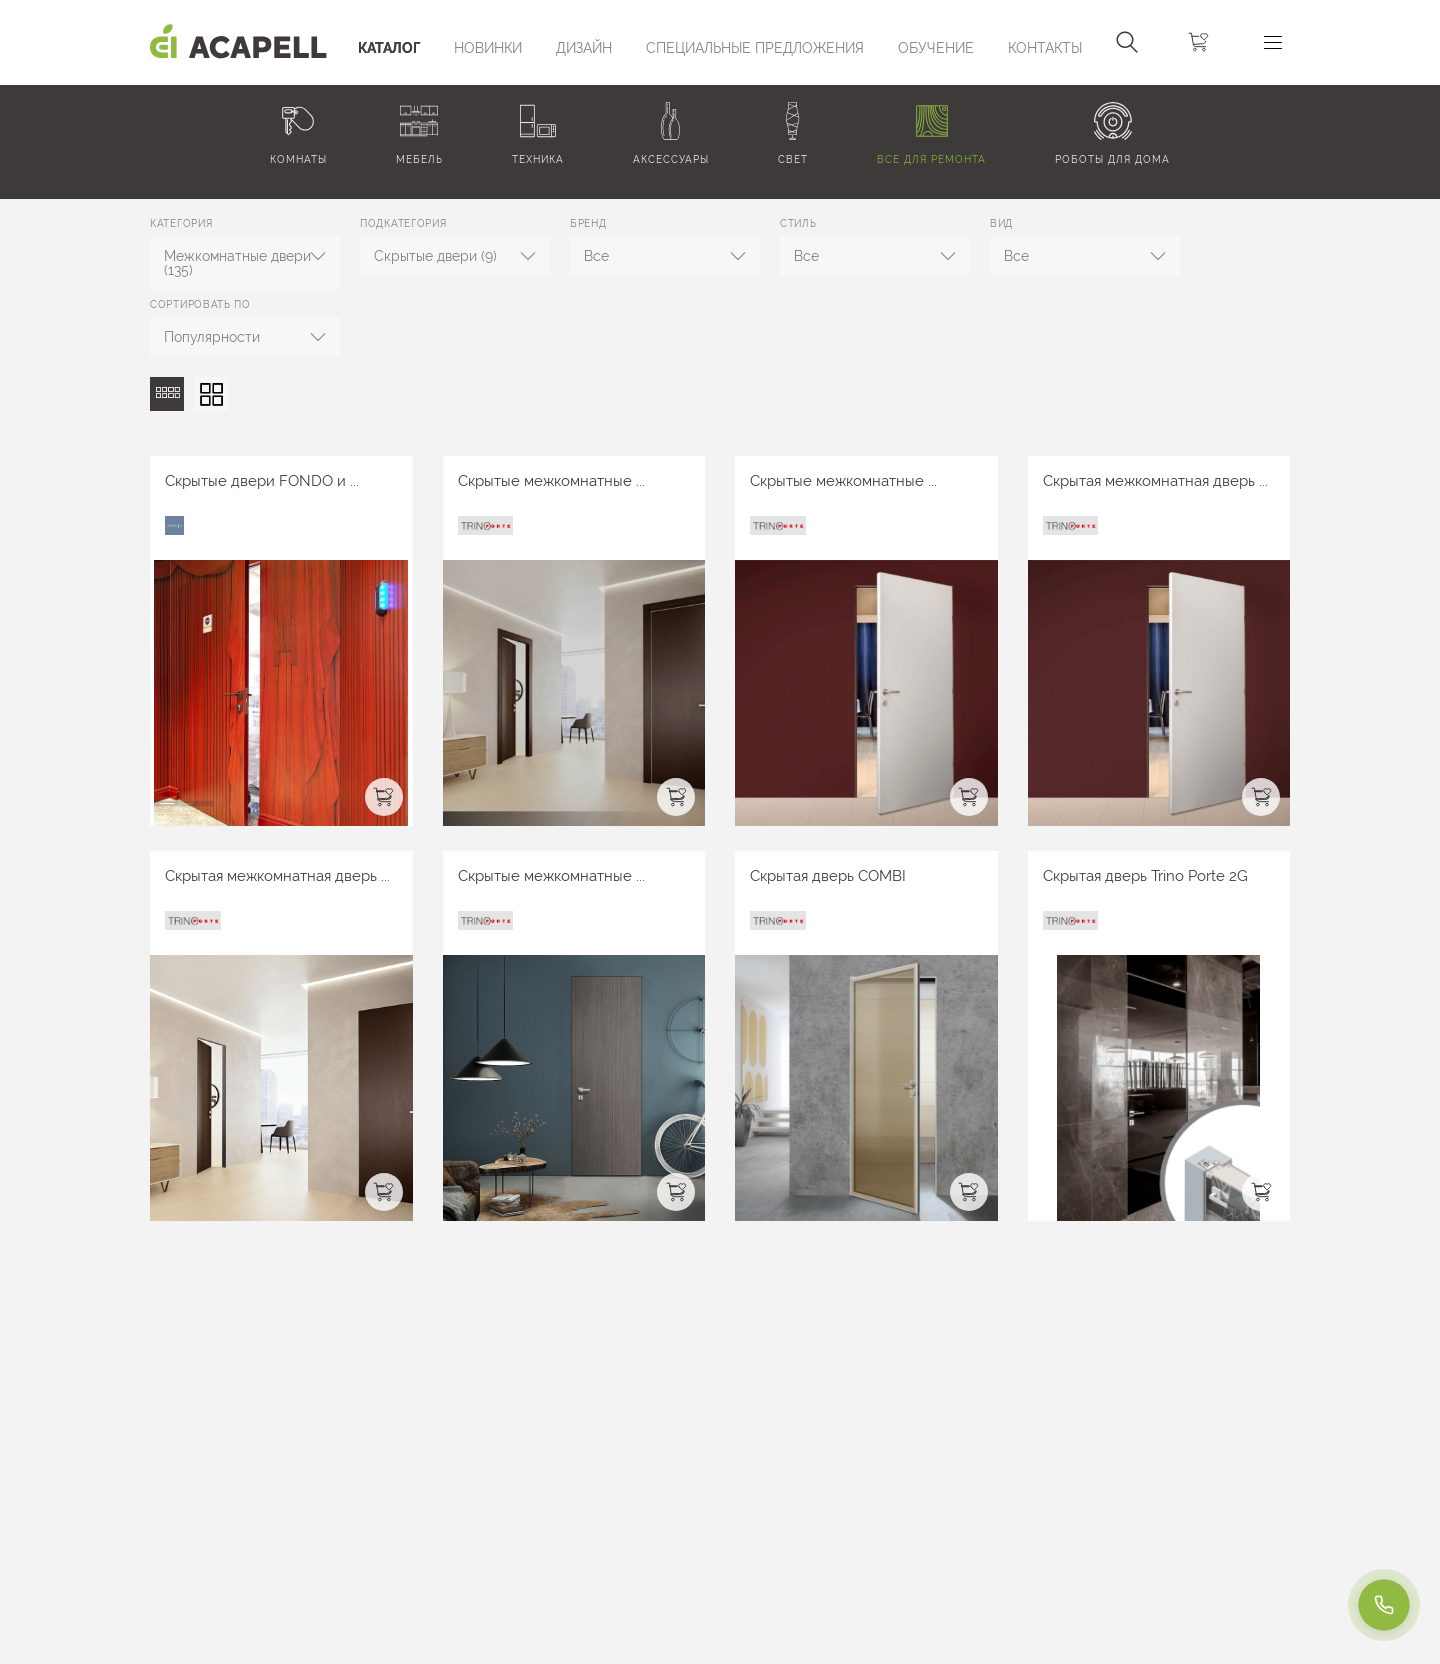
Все (596, 256)
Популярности (212, 337)
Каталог (389, 48)
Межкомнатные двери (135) (237, 263)
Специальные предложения (755, 48)
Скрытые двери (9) (435, 256)
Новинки (488, 48)
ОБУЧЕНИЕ (936, 48)
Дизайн (584, 48)
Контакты (1045, 48)
